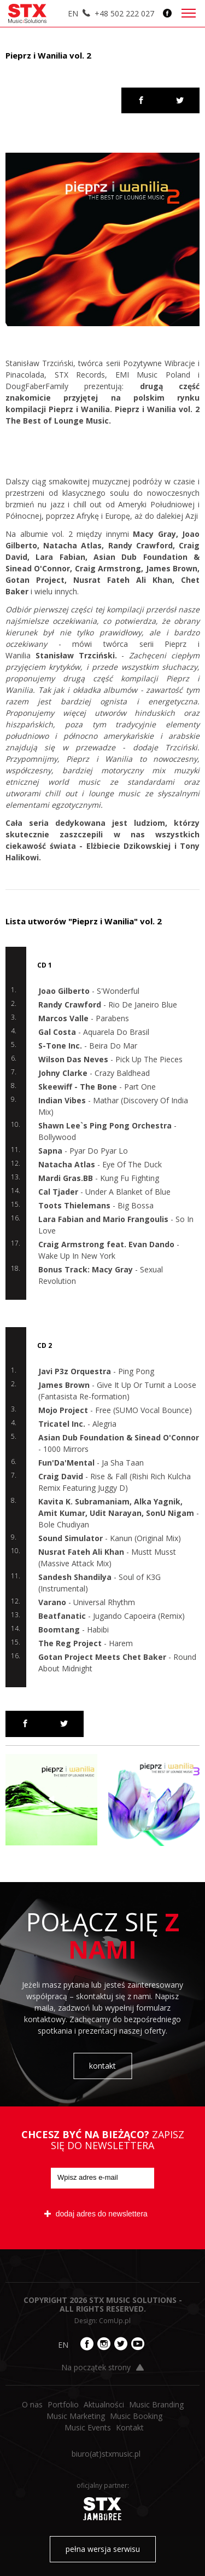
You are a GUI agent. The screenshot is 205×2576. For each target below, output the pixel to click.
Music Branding (156, 2404)
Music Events (88, 2427)
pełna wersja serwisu (103, 2549)
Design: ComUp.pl (102, 2320)
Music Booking (136, 2416)
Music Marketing (75, 2416)
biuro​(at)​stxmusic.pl (106, 2453)
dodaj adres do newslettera (96, 2213)
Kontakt (130, 2427)
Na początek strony (102, 2367)
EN (73, 13)
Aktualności (104, 2404)
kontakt (102, 2065)
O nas (32, 2404)
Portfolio (63, 2404)
